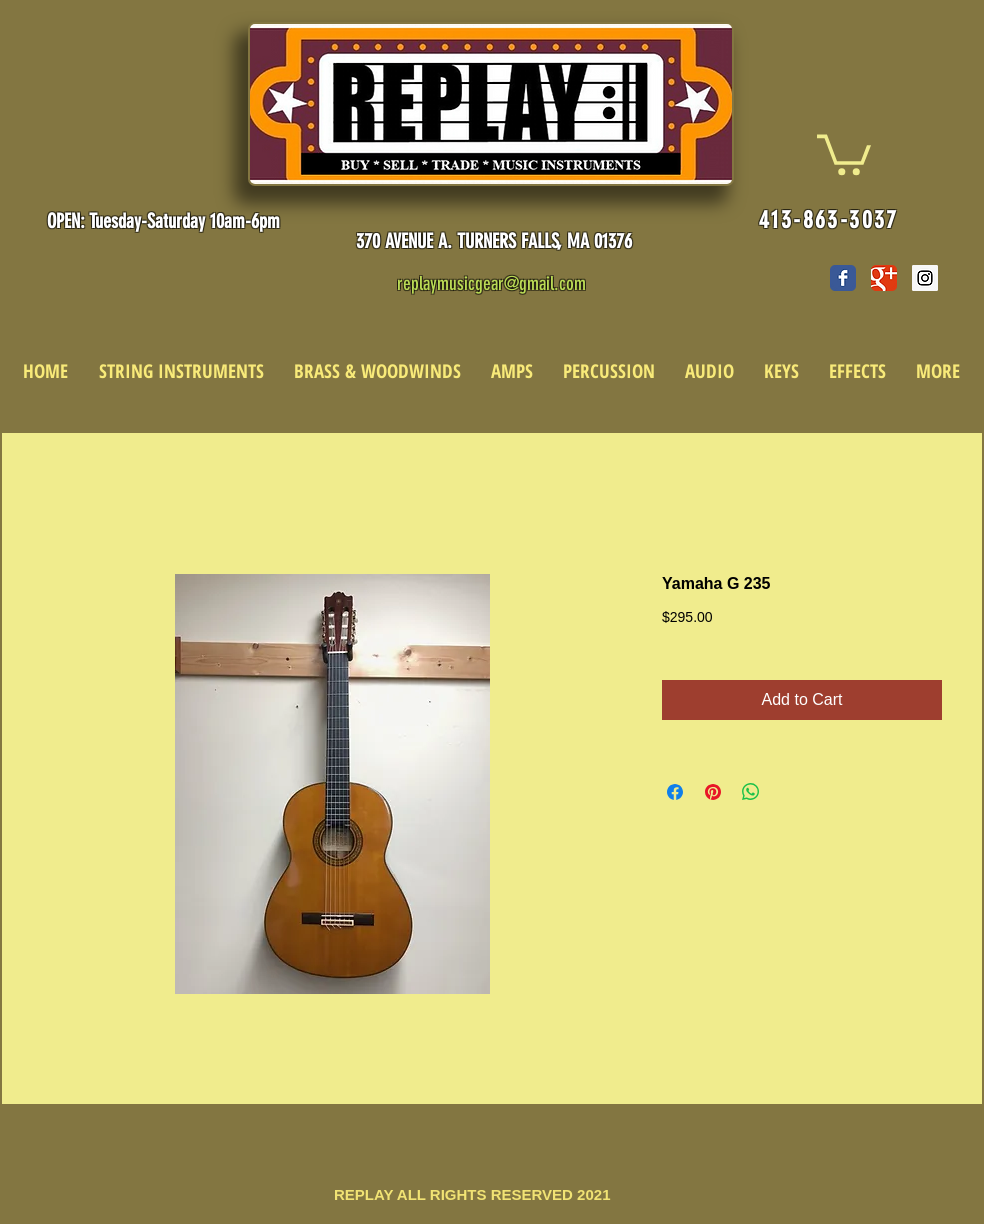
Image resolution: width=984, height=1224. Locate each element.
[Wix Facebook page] (843, 278)
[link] (844, 152)
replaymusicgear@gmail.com (491, 283)
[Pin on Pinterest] (713, 792)
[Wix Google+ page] (884, 278)
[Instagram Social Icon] (925, 278)
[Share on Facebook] (675, 792)
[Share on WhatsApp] (751, 792)
